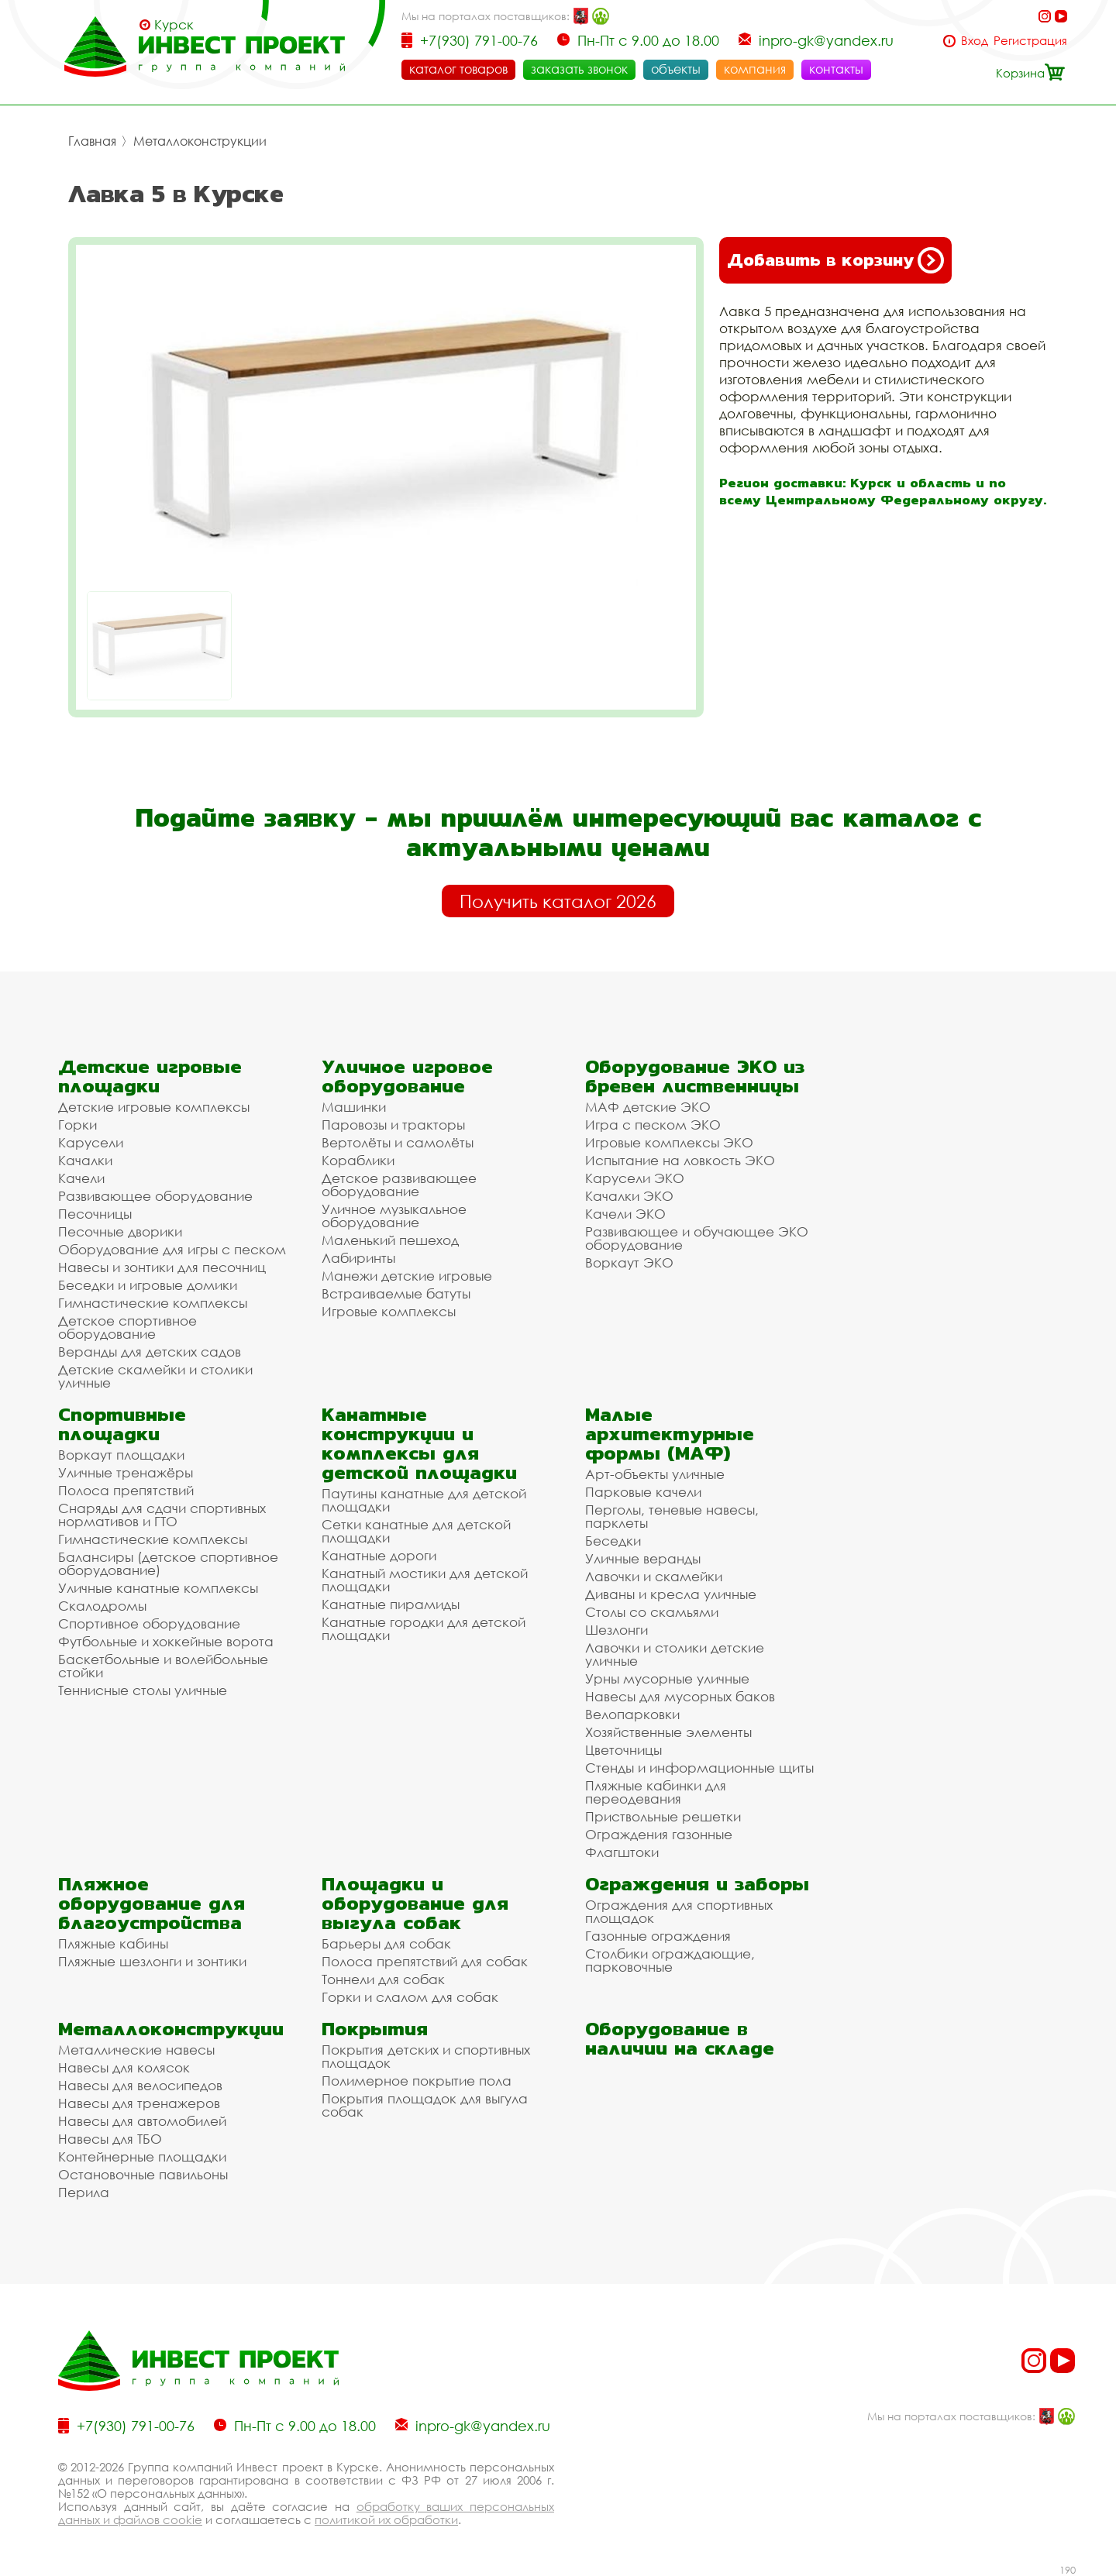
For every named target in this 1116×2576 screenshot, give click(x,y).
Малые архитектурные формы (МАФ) (669, 1434)
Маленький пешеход (390, 1240)
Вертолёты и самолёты (398, 1142)
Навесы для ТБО (110, 2138)
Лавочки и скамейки (653, 1576)
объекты (676, 69)
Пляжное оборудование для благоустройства (151, 1903)
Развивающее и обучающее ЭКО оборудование (696, 1238)
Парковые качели (643, 1491)
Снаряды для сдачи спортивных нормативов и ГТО (162, 1514)
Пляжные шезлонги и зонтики (152, 1961)
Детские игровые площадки (150, 1076)
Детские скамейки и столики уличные (155, 1376)
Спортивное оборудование (149, 1623)
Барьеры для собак (386, 1943)
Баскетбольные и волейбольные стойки (163, 1666)
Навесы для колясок (124, 2067)
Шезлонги (616, 1629)
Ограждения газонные (658, 1834)
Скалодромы (102, 1605)
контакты (836, 69)
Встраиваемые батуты (396, 1293)
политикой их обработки (386, 2519)
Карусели (90, 1142)
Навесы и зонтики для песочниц (162, 1267)
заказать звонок (579, 69)
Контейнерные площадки (142, 2156)
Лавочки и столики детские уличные (674, 1654)
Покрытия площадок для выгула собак (425, 2105)
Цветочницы (623, 1749)
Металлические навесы (136, 2049)
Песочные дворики (120, 1231)
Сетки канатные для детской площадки (416, 1531)
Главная (92, 141)
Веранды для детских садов (149, 1351)
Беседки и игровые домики (147, 1284)
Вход (974, 40)
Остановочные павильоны (143, 2174)
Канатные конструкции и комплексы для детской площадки (419, 1443)
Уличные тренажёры (125, 1472)
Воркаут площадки (121, 1454)
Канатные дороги (379, 1555)
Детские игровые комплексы (154, 1106)
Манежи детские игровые (407, 1275)
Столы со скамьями (651, 1611)
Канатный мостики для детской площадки (425, 1580)
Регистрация (1030, 40)
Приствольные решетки (663, 1816)
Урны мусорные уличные (667, 1678)
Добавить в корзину (835, 260)
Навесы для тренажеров (139, 2103)
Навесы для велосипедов (140, 2085)
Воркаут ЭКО (629, 1262)
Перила (83, 2192)
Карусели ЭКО (634, 1178)
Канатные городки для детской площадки (423, 1628)
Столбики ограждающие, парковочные (670, 1960)
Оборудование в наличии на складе (679, 2038)
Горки (77, 1124)
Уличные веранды (643, 1558)
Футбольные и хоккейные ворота (166, 1641)
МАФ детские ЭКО (648, 1106)
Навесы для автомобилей (142, 2120)
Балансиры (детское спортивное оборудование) (168, 1563)
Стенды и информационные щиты (699, 1767)
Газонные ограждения (658, 1935)
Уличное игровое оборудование (407, 1076)
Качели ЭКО (625, 1213)
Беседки (613, 1540)
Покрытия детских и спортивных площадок (426, 2056)
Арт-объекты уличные (655, 1474)
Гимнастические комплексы (152, 1302)
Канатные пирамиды (391, 1604)
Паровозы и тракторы (393, 1124)
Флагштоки (622, 1852)
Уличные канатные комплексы (158, 1587)
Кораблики (358, 1160)
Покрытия (375, 2028)
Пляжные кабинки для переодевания (655, 1792)
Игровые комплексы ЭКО (669, 1142)
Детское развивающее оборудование (399, 1184)
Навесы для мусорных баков (680, 1696)
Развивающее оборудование (155, 1195)
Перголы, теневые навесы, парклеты (672, 1516)
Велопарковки (632, 1714)
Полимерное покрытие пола (417, 2080)
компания (755, 69)
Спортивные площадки (122, 1424)
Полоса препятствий (126, 1490)
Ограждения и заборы (697, 1883)
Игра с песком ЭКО (653, 1124)
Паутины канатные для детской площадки (424, 1500)
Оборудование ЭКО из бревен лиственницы (694, 1076)
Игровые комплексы (389, 1311)
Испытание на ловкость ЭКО (680, 1160)
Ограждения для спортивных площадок (679, 1911)
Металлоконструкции (200, 141)
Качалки (85, 1160)
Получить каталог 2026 (558, 901)
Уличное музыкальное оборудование (394, 1215)
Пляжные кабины (113, 1943)
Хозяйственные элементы (668, 1732)
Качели (81, 1178)
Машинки (354, 1106)
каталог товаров (458, 69)
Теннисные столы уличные (142, 1690)
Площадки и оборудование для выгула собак (415, 1903)
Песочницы (95, 1213)
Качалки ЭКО (629, 1195)
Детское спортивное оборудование (127, 1327)
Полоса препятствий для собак (425, 1961)
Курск (174, 25)
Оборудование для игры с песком (172, 1249)
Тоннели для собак (383, 1979)
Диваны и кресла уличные (670, 1594)
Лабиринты (358, 1257)
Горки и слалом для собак (410, 1996)
